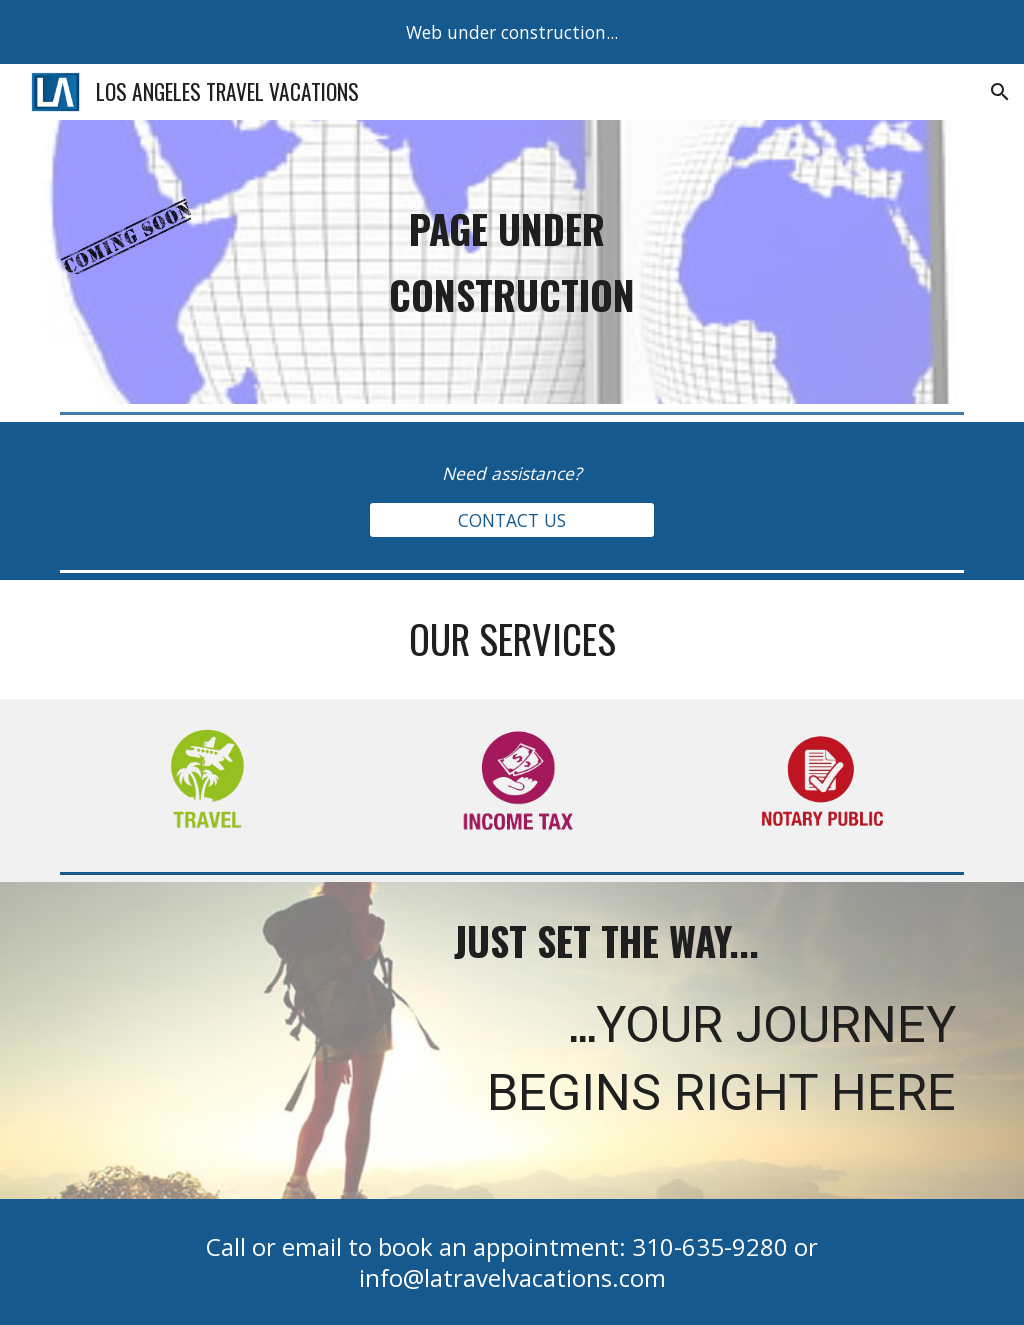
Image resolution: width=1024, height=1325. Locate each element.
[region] (512, 32)
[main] (512, 261)
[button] (1000, 92)
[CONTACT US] (512, 519)
